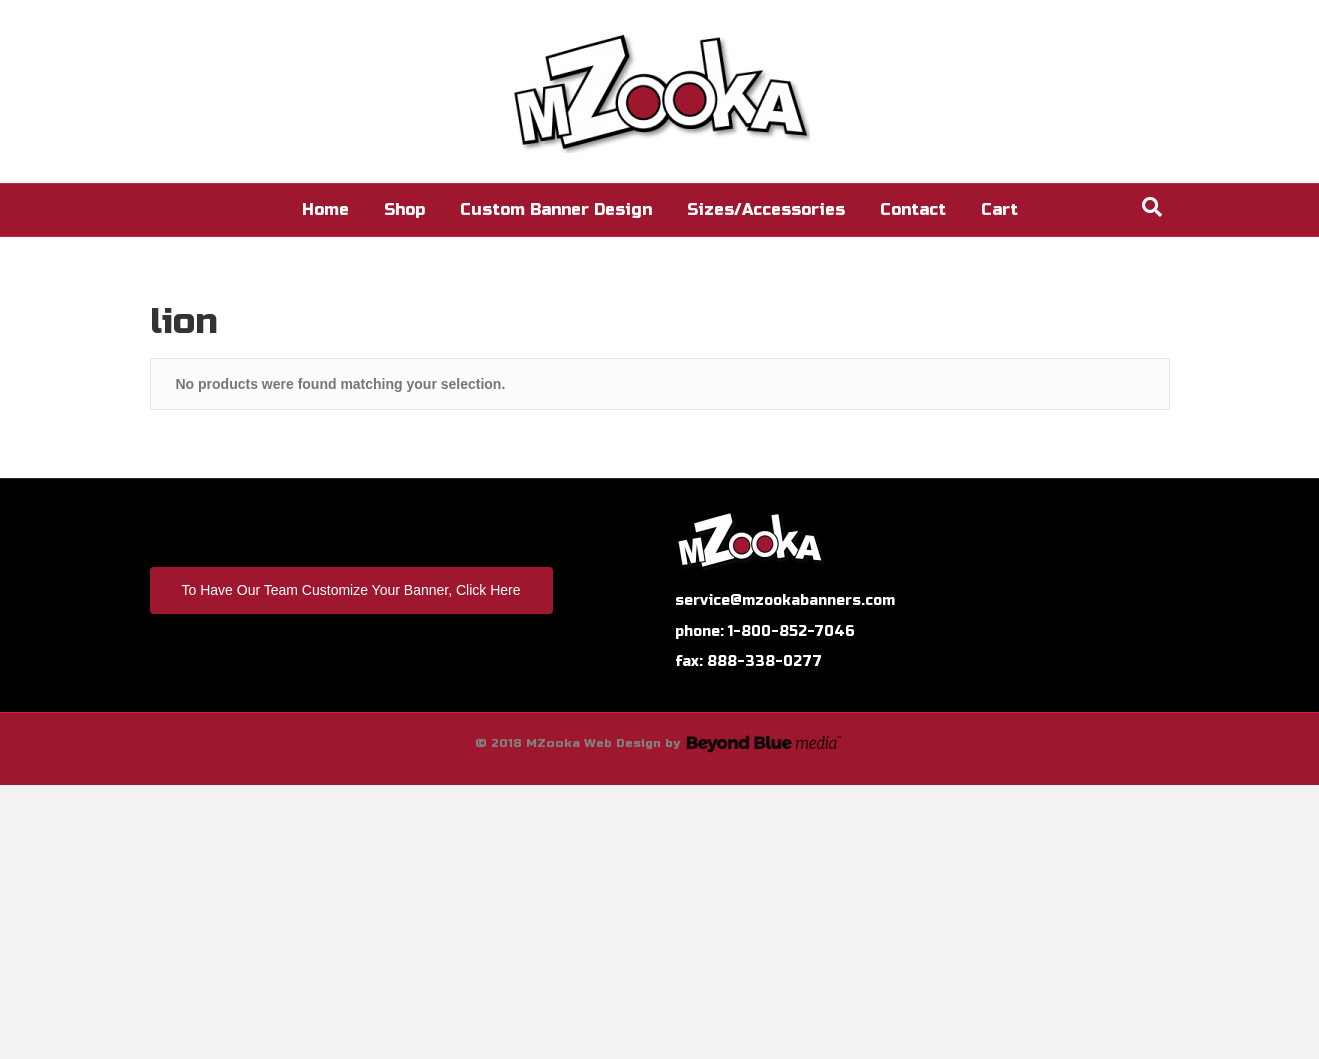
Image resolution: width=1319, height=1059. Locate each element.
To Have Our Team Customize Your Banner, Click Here (351, 590)
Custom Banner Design (556, 209)
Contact (913, 209)
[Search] (1152, 207)
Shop (404, 209)
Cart (999, 209)
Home (325, 209)
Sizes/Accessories (766, 209)
